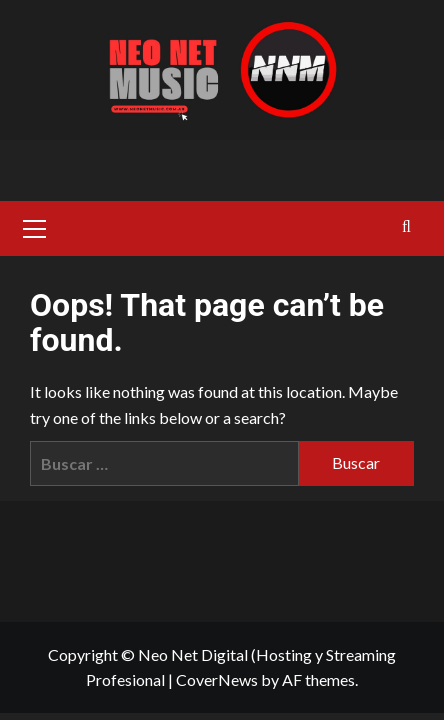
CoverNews (217, 679)
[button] (35, 226)
